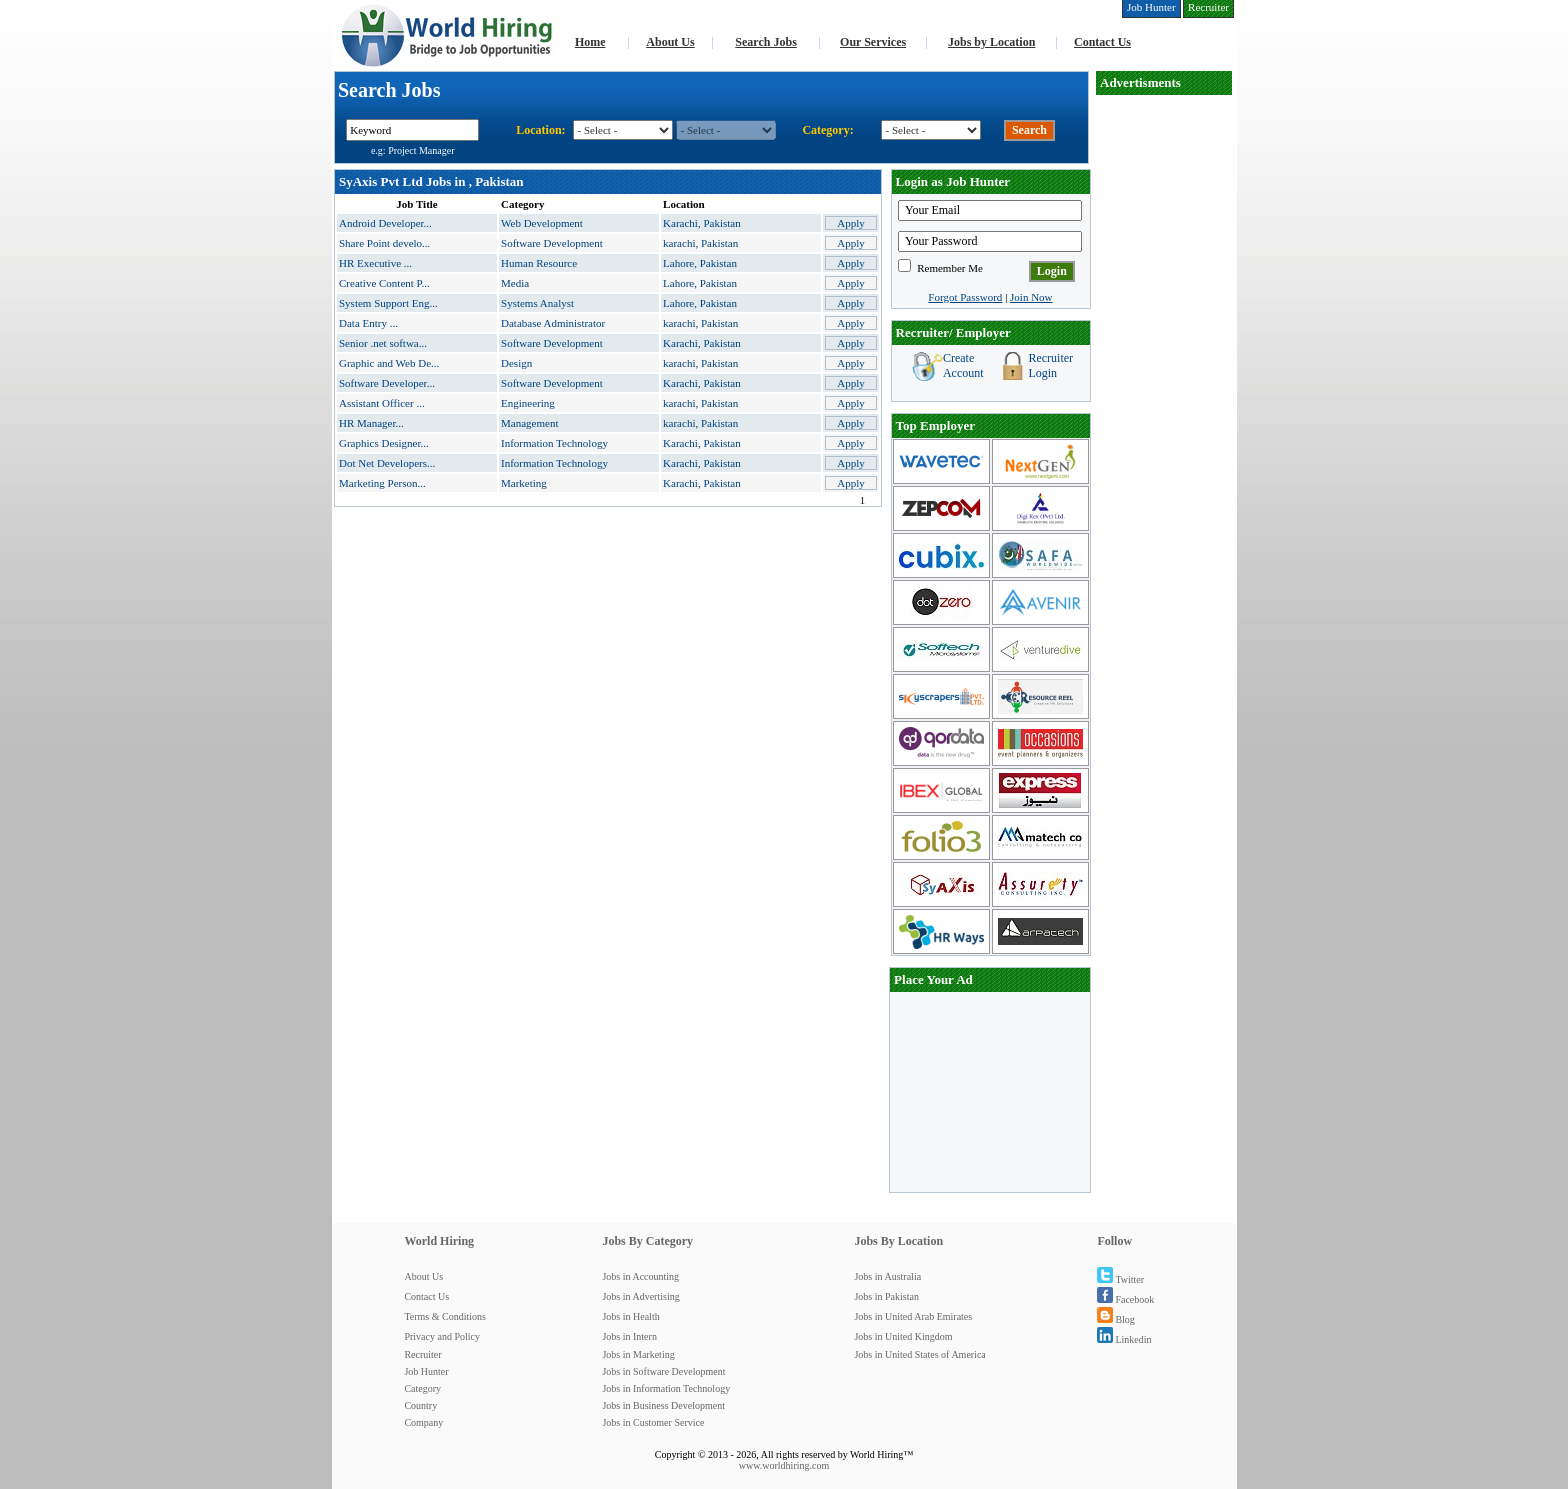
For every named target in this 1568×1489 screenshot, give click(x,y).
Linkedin (1124, 1339)
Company (423, 1422)
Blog (1115, 1319)
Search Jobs (765, 42)
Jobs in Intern (629, 1336)
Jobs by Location (991, 42)
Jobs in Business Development (663, 1405)
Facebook (1125, 1299)
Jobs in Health (630, 1316)
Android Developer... (385, 223)
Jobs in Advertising (640, 1296)
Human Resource (539, 263)
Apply (851, 223)
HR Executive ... (375, 263)
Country (420, 1405)
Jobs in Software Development (663, 1371)
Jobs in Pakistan (886, 1296)
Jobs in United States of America (919, 1354)
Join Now (1031, 297)
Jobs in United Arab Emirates (913, 1316)
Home (590, 42)
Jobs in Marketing (638, 1354)
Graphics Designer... (384, 443)
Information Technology (554, 443)
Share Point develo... (384, 243)
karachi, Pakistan (700, 243)
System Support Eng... (388, 303)
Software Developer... (387, 383)
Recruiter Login (1050, 365)
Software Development (552, 243)
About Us (670, 42)
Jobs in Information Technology (666, 1388)
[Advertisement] (990, 1092)
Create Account (963, 365)
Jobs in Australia (887, 1276)
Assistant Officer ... (382, 403)
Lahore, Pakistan (700, 263)
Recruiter (422, 1354)
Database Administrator (553, 323)
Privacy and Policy (442, 1336)
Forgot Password (965, 297)
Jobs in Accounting (640, 1276)
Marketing (524, 483)
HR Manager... (371, 423)
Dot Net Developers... (387, 463)
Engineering (528, 403)
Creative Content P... (384, 283)
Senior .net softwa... (383, 343)
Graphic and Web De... (389, 363)
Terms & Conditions (445, 1316)
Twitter (1120, 1279)
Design (516, 363)
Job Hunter (426, 1371)
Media (515, 283)
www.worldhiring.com (784, 1465)
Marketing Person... (382, 483)
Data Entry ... (368, 323)
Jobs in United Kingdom (903, 1336)
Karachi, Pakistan (702, 223)
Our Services (873, 42)
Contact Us (1102, 42)
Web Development (542, 223)
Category (422, 1388)
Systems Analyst (537, 303)
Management (529, 423)
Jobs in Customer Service (653, 1422)
